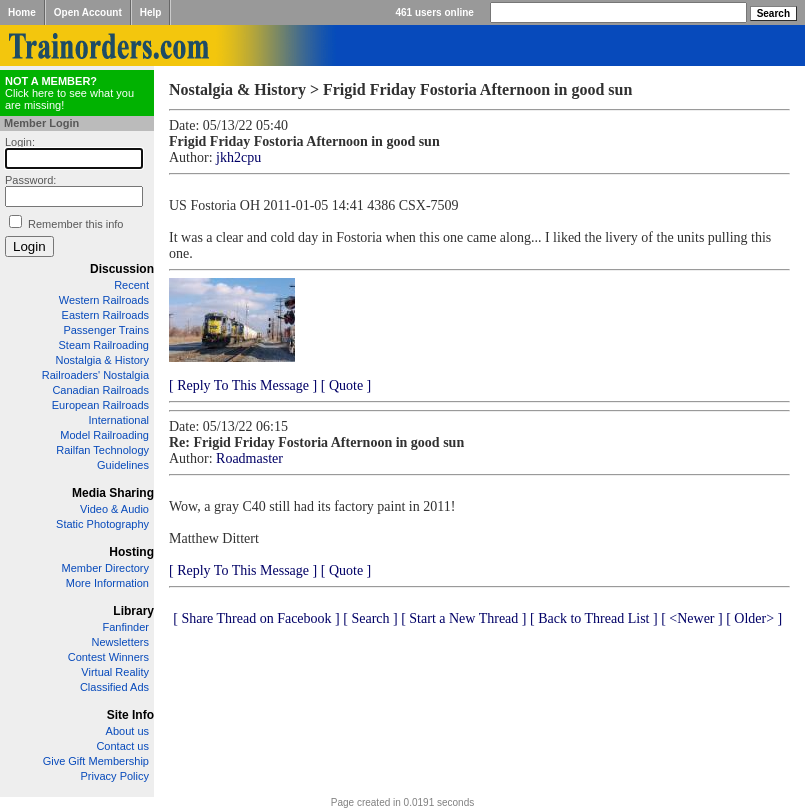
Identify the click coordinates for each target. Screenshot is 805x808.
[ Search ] (370, 618)
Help (151, 12)
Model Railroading (104, 435)
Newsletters (120, 642)
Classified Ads (114, 687)
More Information (107, 583)
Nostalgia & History (102, 360)
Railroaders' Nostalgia (95, 375)
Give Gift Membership (96, 761)
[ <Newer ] (692, 618)
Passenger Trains (106, 330)
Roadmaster (249, 458)
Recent (131, 285)
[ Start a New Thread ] (463, 618)
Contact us (122, 746)
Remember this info (75, 224)
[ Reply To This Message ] (243, 385)
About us (127, 731)
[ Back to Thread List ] (594, 618)
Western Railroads (104, 300)
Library (133, 611)
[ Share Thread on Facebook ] (256, 618)
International (118, 420)
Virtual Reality (115, 672)
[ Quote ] (346, 385)
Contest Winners (108, 657)
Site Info (130, 715)
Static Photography (102, 524)
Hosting (131, 552)
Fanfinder (126, 627)
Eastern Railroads (105, 315)
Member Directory (105, 568)
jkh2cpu (238, 157)
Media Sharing (113, 493)
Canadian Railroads (100, 390)
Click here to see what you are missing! (69, 93)
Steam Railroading (104, 345)
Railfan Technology (102, 450)
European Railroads (100, 405)
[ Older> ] (754, 618)
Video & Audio (114, 509)
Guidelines (123, 465)
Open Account (88, 12)
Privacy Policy (115, 776)
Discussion (122, 269)
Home (22, 12)
